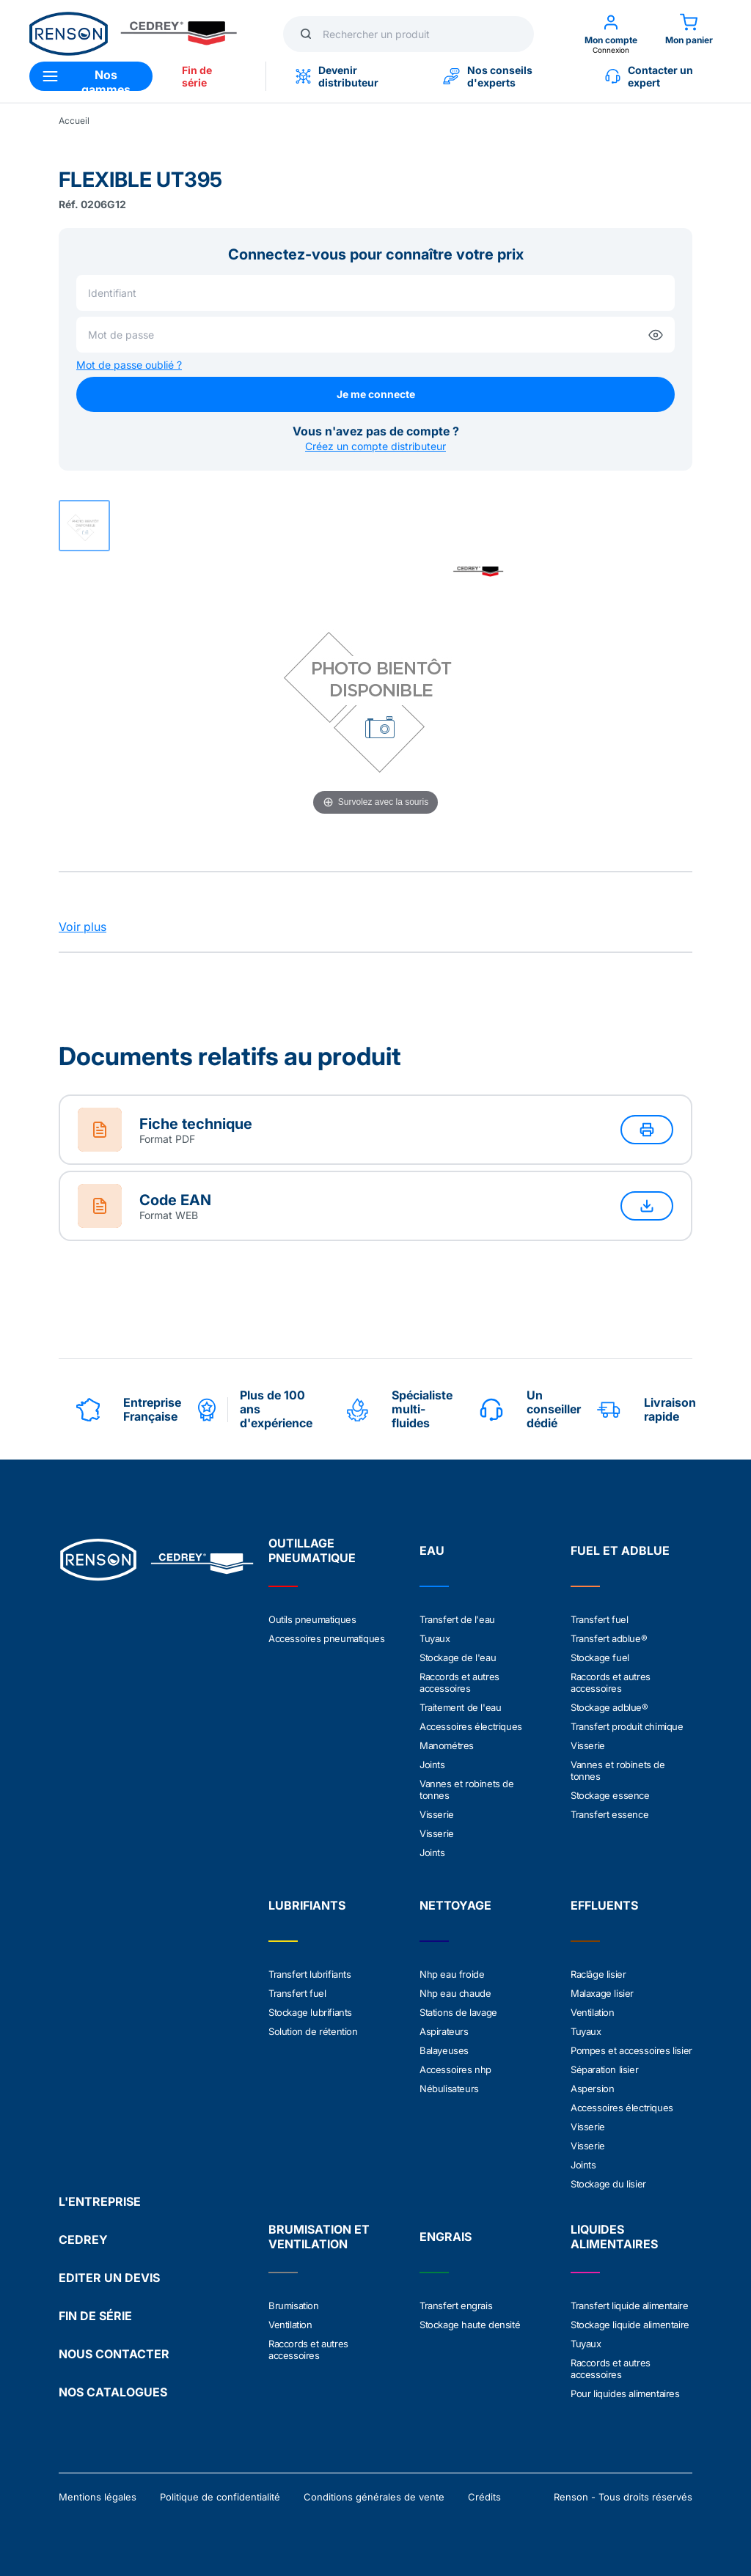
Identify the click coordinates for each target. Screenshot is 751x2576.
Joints (432, 1764)
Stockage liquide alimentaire (630, 2324)
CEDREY (83, 2239)
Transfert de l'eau (457, 1619)
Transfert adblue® (609, 1638)
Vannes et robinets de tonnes (467, 1789)
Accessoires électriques (471, 1726)
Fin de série (197, 76)
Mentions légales (97, 2497)
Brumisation (293, 2305)
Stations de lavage (458, 2012)
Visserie (437, 1814)
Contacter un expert (649, 76)
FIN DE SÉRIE (95, 2315)
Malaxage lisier (602, 1993)
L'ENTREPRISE (100, 2201)
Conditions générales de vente (374, 2497)
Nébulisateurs (449, 2088)
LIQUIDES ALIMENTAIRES (614, 2236)
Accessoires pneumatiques (326, 1638)
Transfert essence (609, 1814)
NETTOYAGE (455, 1905)
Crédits (484, 2497)
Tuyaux (435, 1638)
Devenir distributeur (337, 76)
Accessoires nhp (455, 2069)
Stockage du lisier (608, 2184)
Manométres (447, 1745)
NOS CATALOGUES (113, 2392)
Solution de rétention (313, 2031)
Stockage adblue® (609, 1707)
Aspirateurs (444, 2031)
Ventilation (593, 2012)
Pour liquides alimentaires (625, 2393)
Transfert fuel (599, 1619)
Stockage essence (610, 1795)
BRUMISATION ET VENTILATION (319, 2236)
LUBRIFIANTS (306, 1905)
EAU (432, 1550)
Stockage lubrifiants (310, 2012)
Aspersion (592, 2088)
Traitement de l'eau (460, 1707)
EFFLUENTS (604, 1905)
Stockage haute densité (470, 2324)
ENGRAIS (446, 2236)
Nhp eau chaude (455, 1993)
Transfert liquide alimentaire (629, 2305)
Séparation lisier (604, 2069)
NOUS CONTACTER (114, 2354)
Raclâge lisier (598, 1974)
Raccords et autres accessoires (459, 1682)
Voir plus (82, 926)
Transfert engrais (456, 2305)
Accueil (74, 120)
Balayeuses (444, 2050)
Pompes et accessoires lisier (631, 2050)
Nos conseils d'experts (487, 76)
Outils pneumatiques (312, 1619)
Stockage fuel (600, 1657)
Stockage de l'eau (458, 1657)
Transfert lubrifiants (309, 1974)
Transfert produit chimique (627, 1726)
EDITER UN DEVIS (109, 2277)
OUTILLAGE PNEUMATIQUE (312, 1550)
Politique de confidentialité (220, 2497)
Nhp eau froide (452, 1974)
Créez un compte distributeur (375, 446)
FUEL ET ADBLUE (620, 1550)
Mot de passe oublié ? (129, 364)
